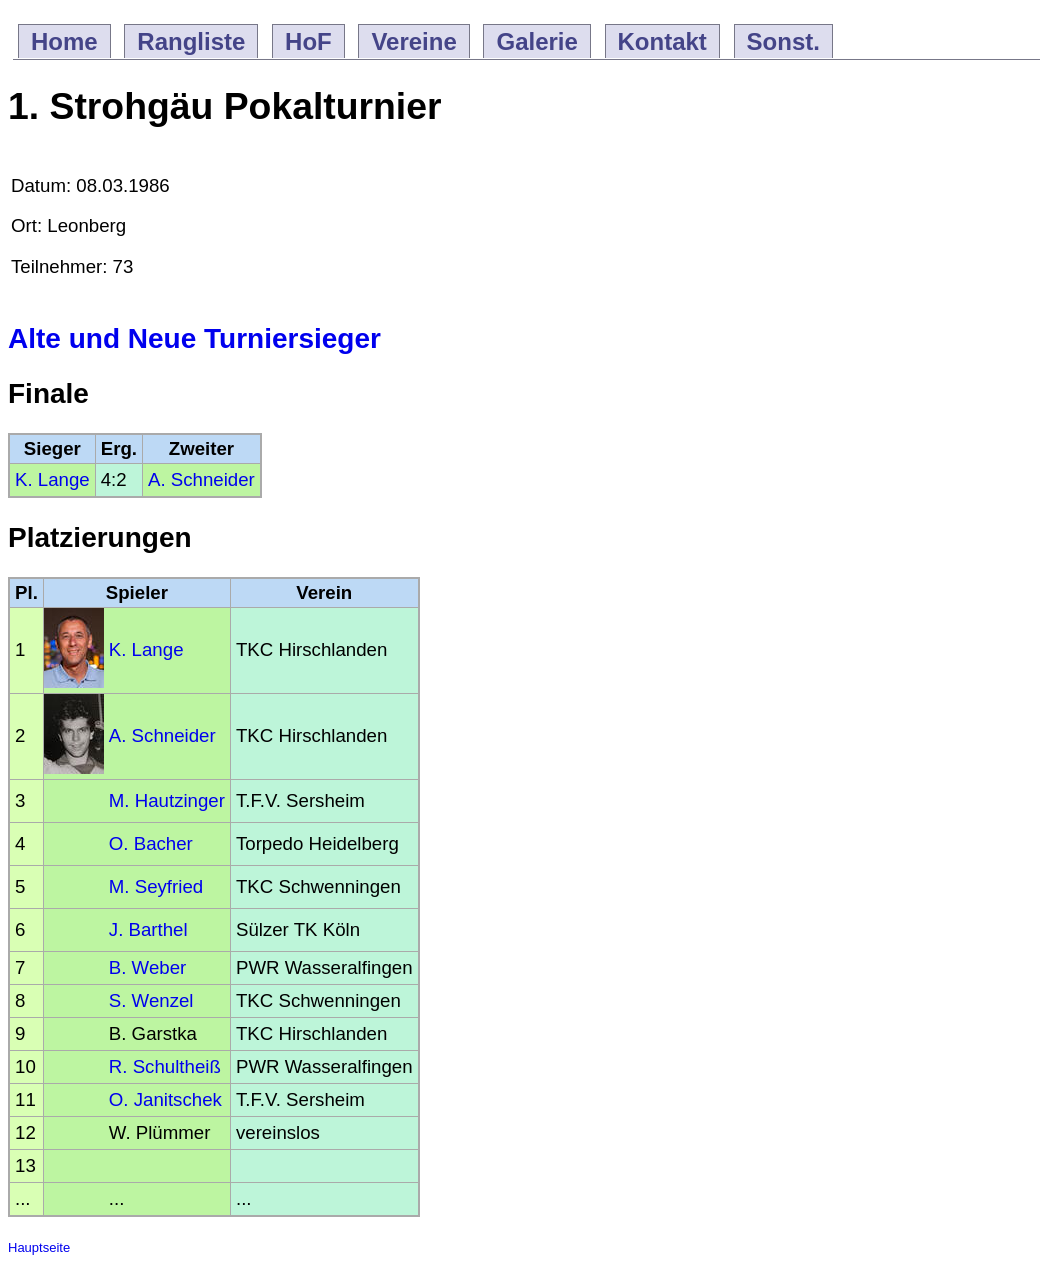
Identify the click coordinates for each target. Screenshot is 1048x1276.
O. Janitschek (165, 1099)
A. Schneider (201, 479)
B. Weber (147, 967)
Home (64, 41)
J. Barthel (148, 929)
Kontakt (662, 41)
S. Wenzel (151, 1000)
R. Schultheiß (165, 1066)
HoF (308, 41)
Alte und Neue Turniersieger (194, 338)
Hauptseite (39, 1247)
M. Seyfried (156, 886)
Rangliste (191, 41)
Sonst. (783, 41)
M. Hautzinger (167, 800)
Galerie (536, 41)
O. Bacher (151, 843)
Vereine (413, 41)
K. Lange (52, 479)
